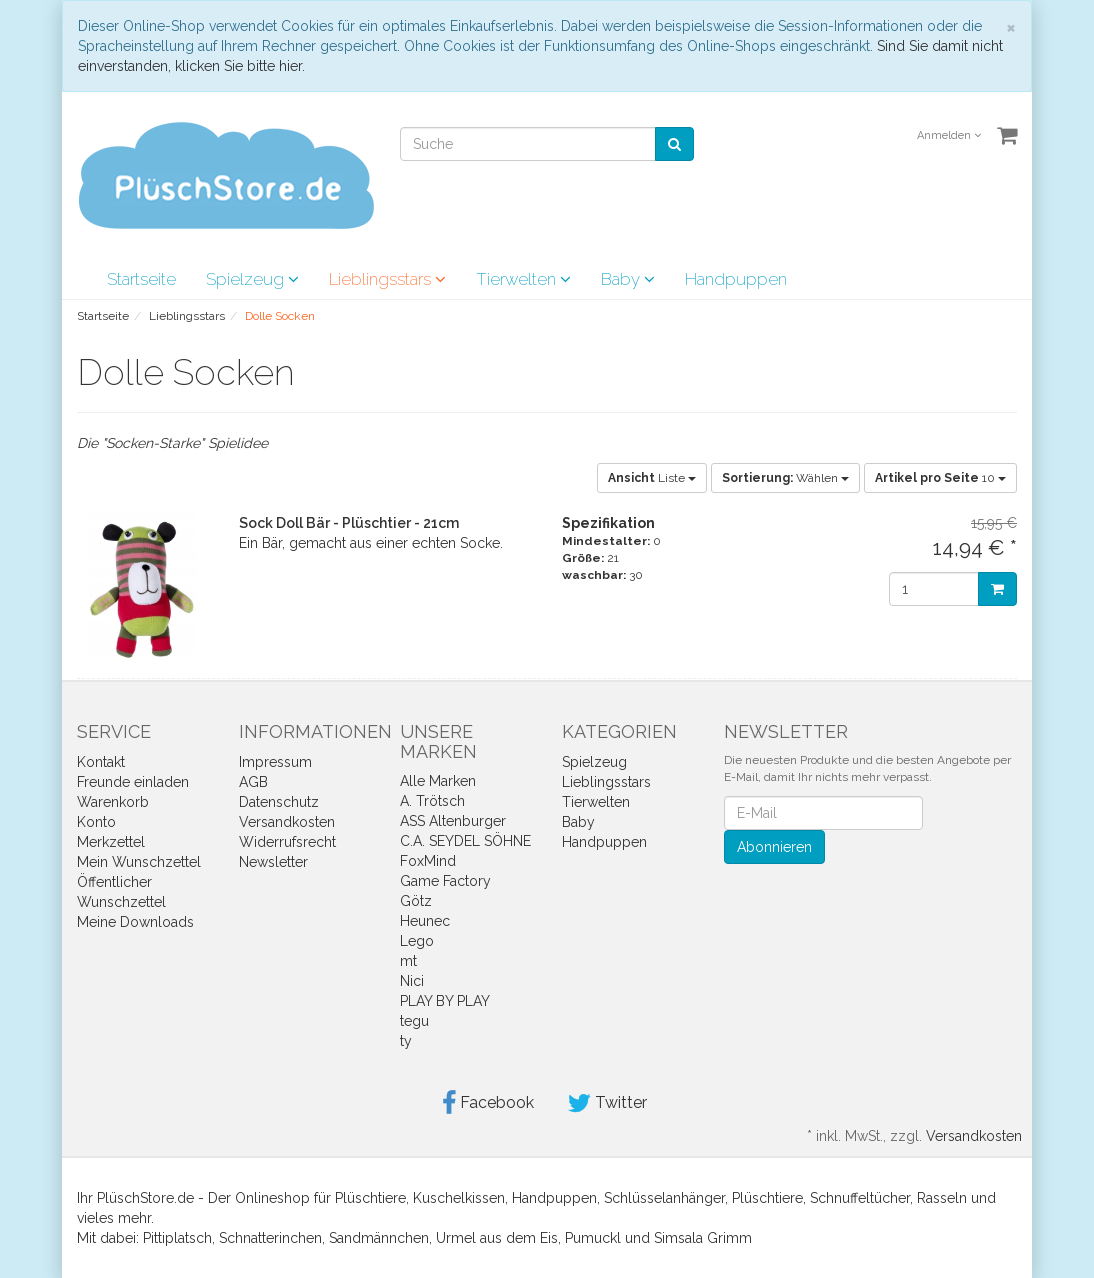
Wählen (785, 478)
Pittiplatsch (177, 1238)
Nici (412, 981)
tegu (414, 1021)
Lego (417, 941)
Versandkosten (287, 822)
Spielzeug (252, 279)
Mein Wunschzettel (139, 862)
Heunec (425, 921)
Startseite (141, 279)
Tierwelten (523, 279)
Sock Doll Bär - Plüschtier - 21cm (349, 523)
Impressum (275, 762)
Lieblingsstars (387, 279)
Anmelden (949, 135)
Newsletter (273, 862)
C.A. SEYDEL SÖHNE (465, 841)
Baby (628, 279)
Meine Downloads (135, 922)
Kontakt (101, 762)
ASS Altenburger (453, 821)
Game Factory (445, 881)
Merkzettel (111, 842)
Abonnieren (774, 847)
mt (408, 961)
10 (940, 478)
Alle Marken (438, 781)
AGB (253, 782)
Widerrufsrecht (287, 842)
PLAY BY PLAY (445, 1001)
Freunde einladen (133, 782)
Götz (416, 901)
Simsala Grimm (703, 1238)
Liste (652, 478)
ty (406, 1041)
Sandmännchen (379, 1238)
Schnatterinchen (270, 1238)
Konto (96, 822)
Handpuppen (736, 279)
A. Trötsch (432, 801)
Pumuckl (593, 1238)
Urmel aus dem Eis (497, 1238)
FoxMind (428, 861)
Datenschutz (279, 802)
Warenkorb (113, 802)
